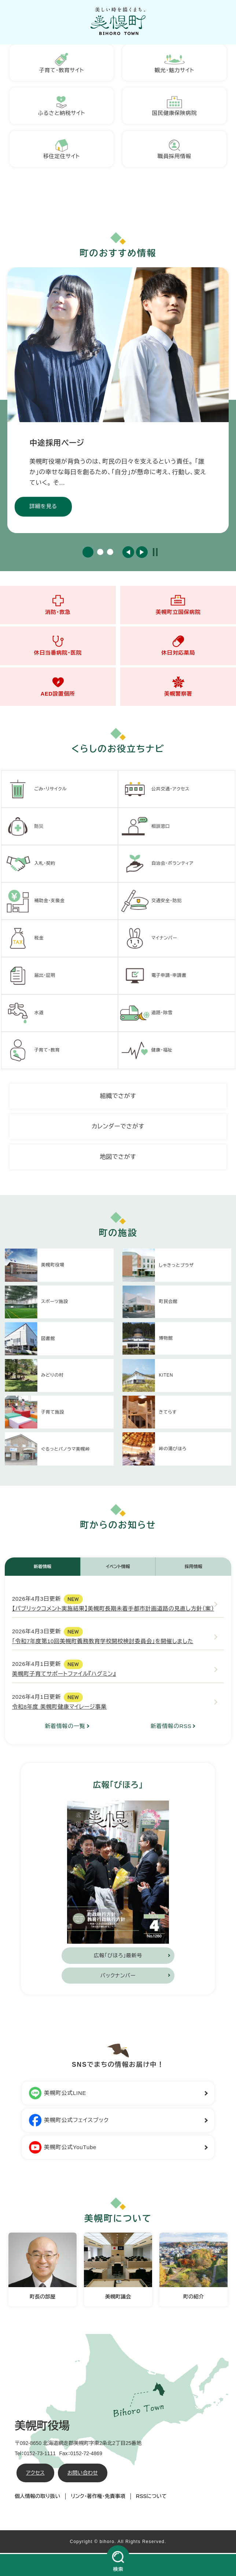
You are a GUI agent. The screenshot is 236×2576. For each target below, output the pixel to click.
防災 (23, 828)
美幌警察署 (178, 687)
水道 (23, 1015)
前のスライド (128, 553)
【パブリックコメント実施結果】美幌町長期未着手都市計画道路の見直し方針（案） (113, 1610)
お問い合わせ (82, 2475)
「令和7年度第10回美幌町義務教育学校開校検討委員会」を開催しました (102, 1643)
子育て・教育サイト (61, 63)
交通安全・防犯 (151, 902)
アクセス (35, 2475)
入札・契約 (29, 865)
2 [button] (100, 553)
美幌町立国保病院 (178, 605)
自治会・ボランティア (156, 865)
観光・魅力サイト (174, 63)
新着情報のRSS (171, 1728)
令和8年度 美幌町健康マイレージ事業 (59, 1708)
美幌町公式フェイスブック (69, 2122)
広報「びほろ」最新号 (118, 1957)
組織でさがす (118, 1098)
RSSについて (151, 2498)
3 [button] (110, 553)
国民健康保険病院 (174, 106)
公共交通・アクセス (154, 790)
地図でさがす (118, 1158)
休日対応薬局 (178, 646)
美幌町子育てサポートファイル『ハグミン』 (64, 1676)
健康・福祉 (146, 1052)
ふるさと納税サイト (61, 106)
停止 (155, 553)
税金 (23, 940)
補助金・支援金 (34, 902)
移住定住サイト (62, 149)
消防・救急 (58, 605)
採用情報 (193, 1568)
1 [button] (87, 553)
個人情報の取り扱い (37, 2498)
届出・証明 (29, 977)
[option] (118, 401)
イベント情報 (118, 1568)
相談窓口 (145, 828)
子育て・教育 (31, 1052)
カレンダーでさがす (118, 1128)
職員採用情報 (174, 149)
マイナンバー (148, 940)
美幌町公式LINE (57, 2095)
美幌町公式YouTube (62, 2149)
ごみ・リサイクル (35, 790)
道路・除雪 (146, 1015)
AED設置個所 (57, 687)
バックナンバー (118, 1977)
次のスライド (142, 553)
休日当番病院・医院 (57, 646)
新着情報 (42, 1568)
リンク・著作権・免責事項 (98, 2498)
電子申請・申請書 (153, 977)
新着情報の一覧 (65, 1728)
